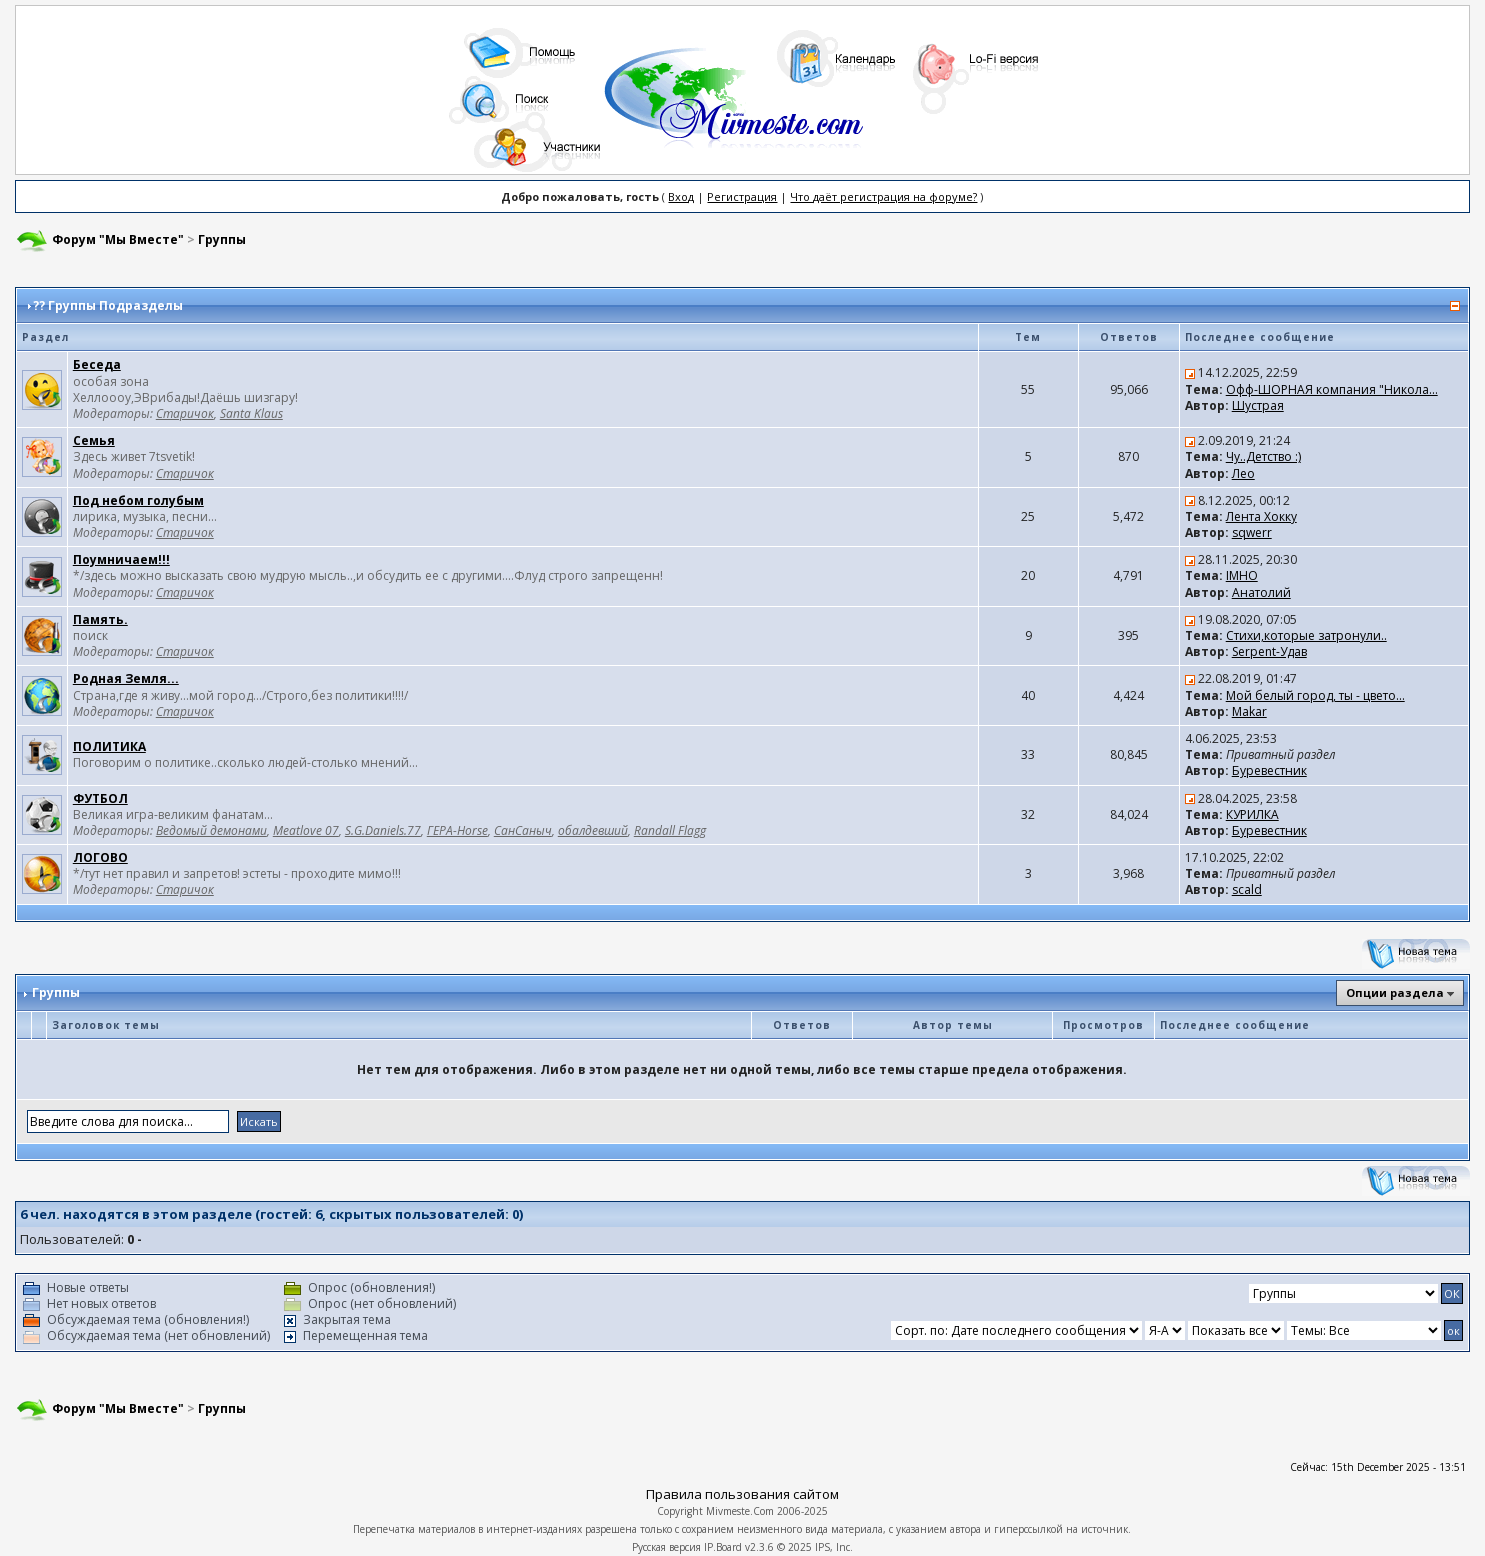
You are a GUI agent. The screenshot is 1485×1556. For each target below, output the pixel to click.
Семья (94, 440)
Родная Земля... (126, 678)
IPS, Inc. (834, 1547)
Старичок (185, 413)
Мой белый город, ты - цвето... (1315, 695)
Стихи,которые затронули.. (1306, 635)
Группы (222, 239)
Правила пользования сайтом (742, 1494)
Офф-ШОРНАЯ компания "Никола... (1332, 389)
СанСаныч (523, 830)
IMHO (1242, 575)
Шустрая (1258, 405)
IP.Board (723, 1547)
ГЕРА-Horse (457, 830)
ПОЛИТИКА (109, 746)
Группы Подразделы (115, 305)
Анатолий (1261, 592)
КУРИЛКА (1252, 814)
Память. (100, 619)
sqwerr (1252, 532)
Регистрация (742, 196)
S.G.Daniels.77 (383, 830)
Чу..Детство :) (1263, 456)
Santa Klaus (251, 413)
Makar (1249, 711)
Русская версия (666, 1547)
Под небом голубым (138, 500)
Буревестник (1269, 770)
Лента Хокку (1261, 516)
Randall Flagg (670, 830)
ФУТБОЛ (100, 798)
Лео (1243, 473)
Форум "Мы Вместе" (118, 239)
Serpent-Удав (1269, 651)
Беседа (97, 364)
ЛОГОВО (100, 857)
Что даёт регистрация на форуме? (883, 196)
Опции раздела (1395, 992)
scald (1247, 889)
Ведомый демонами (211, 830)
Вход (681, 196)
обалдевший (593, 830)
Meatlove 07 (306, 830)
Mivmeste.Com (740, 1511)
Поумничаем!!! (121, 559)
